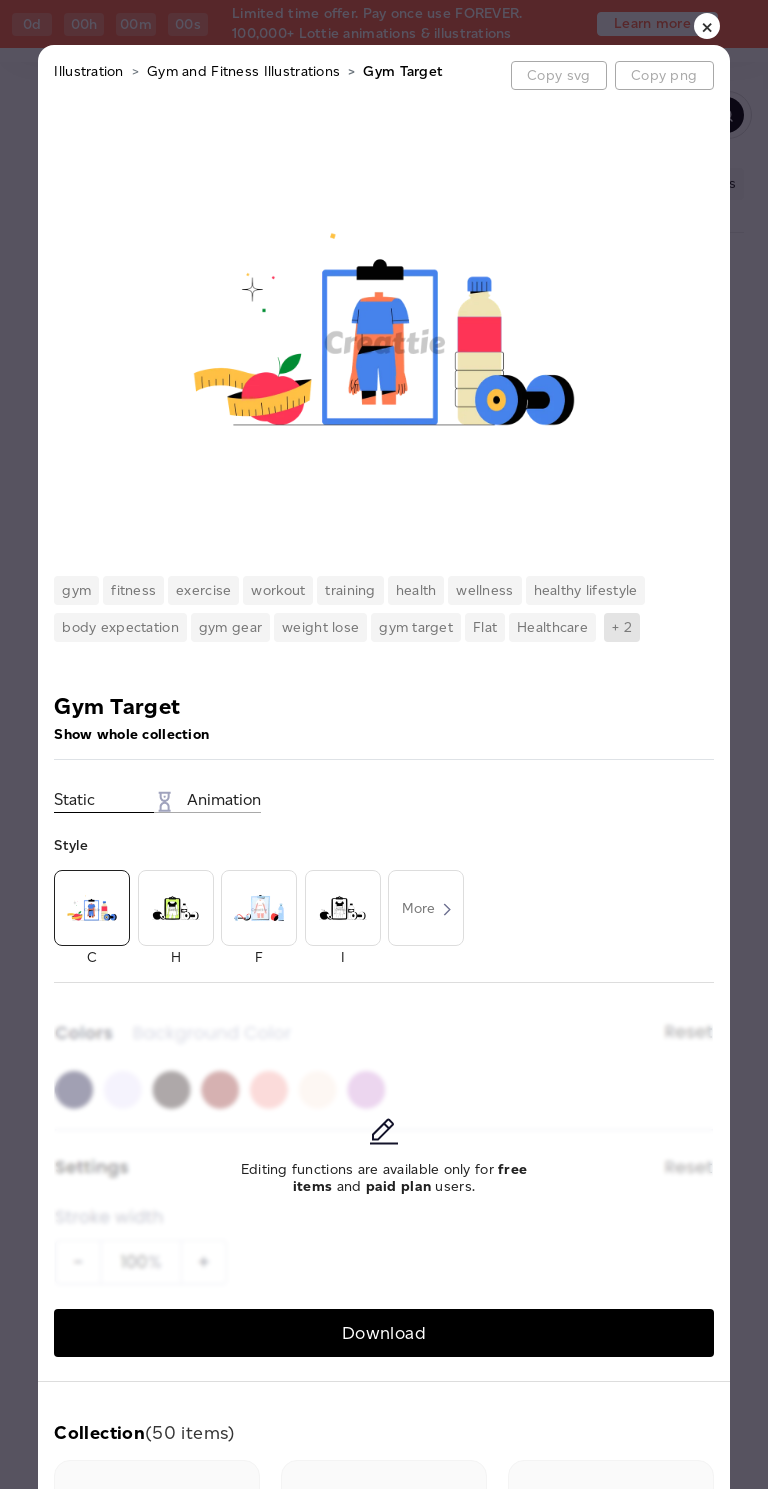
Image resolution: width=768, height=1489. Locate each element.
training (350, 590)
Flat (485, 627)
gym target (416, 627)
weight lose (320, 627)
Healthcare (552, 627)
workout (278, 590)
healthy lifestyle (586, 590)
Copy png (664, 75)
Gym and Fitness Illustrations (243, 71)
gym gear (230, 627)
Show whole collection (131, 734)
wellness (484, 590)
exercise (203, 590)
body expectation (120, 627)
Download (384, 1332)
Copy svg (558, 75)
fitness (133, 590)
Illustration (88, 71)
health (416, 590)
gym (76, 590)
